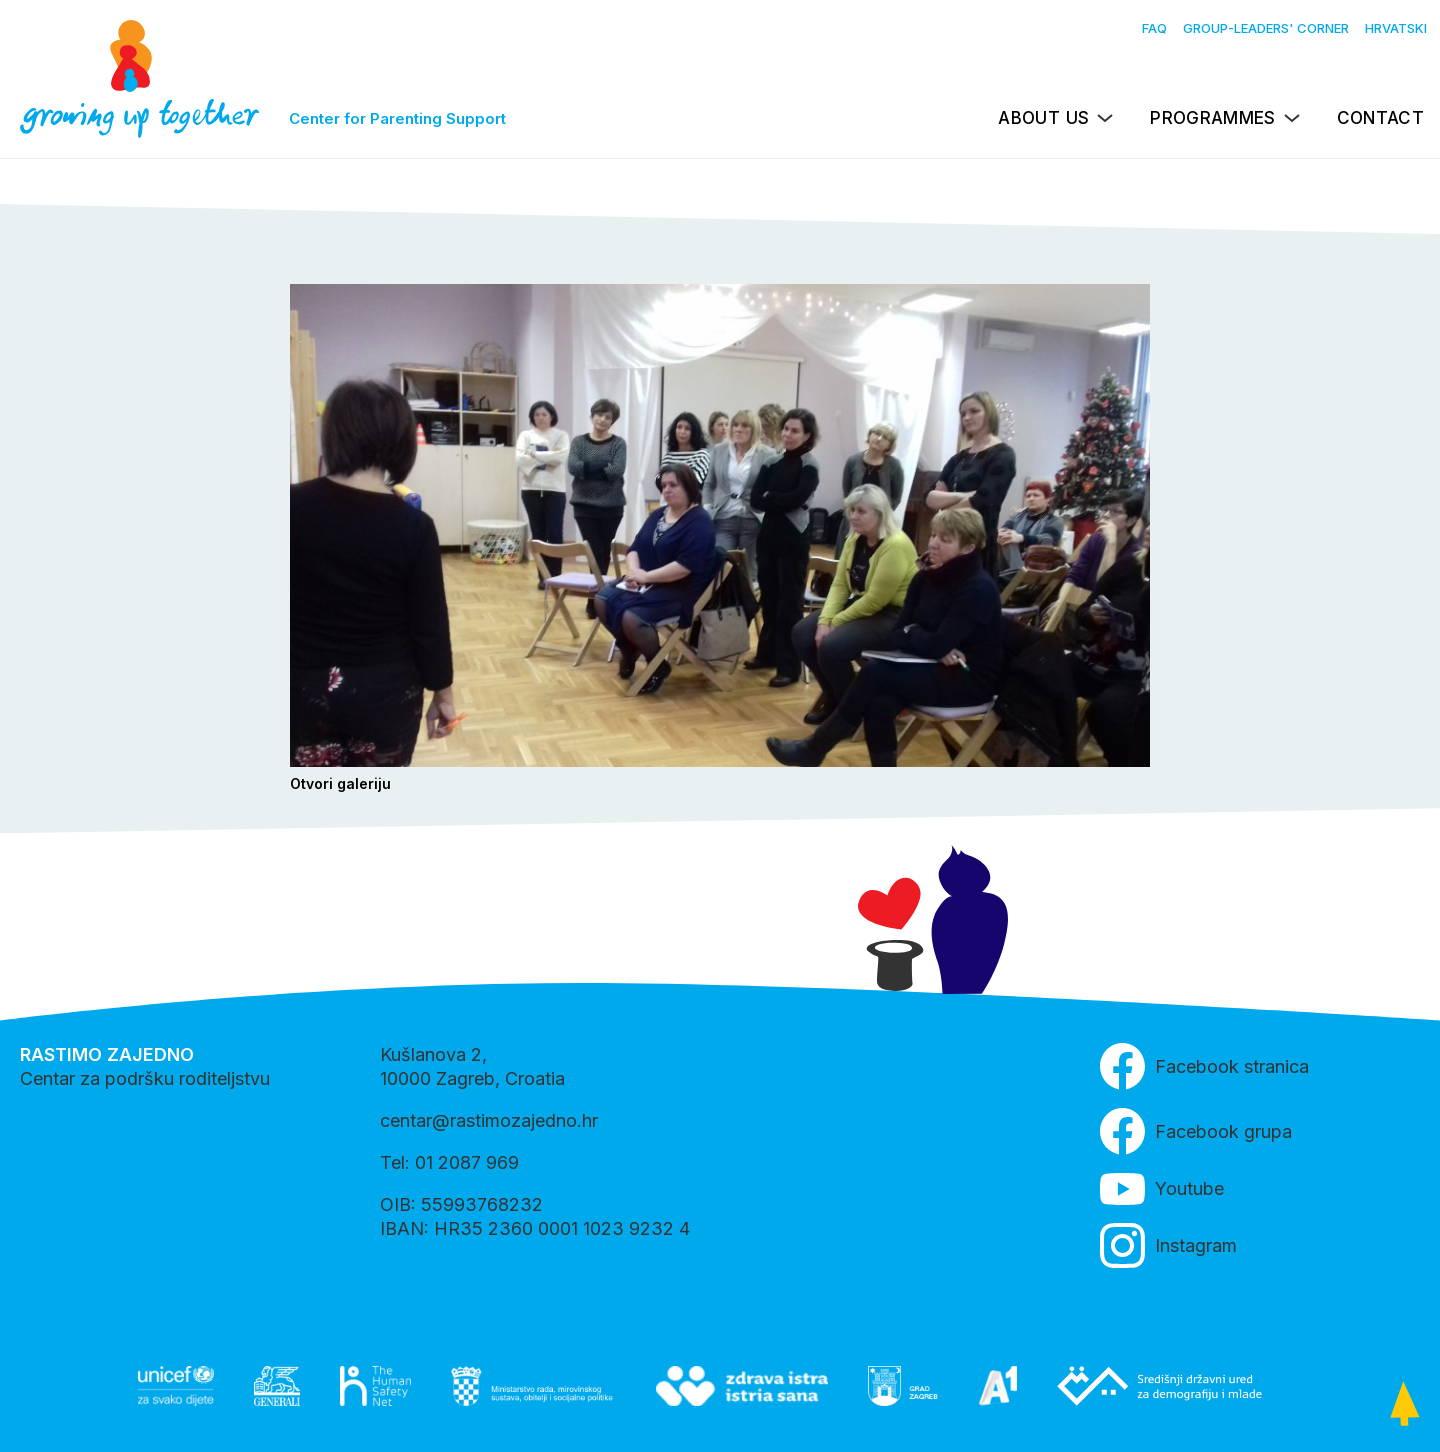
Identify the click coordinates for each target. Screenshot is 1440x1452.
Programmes (1212, 118)
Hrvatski (1396, 28)
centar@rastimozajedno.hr (489, 1120)
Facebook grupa (1196, 1131)
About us (1043, 118)
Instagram (1168, 1245)
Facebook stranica (1204, 1066)
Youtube (1162, 1189)
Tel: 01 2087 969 (449, 1162)
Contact (1380, 118)
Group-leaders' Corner (1266, 28)
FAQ (1154, 28)
